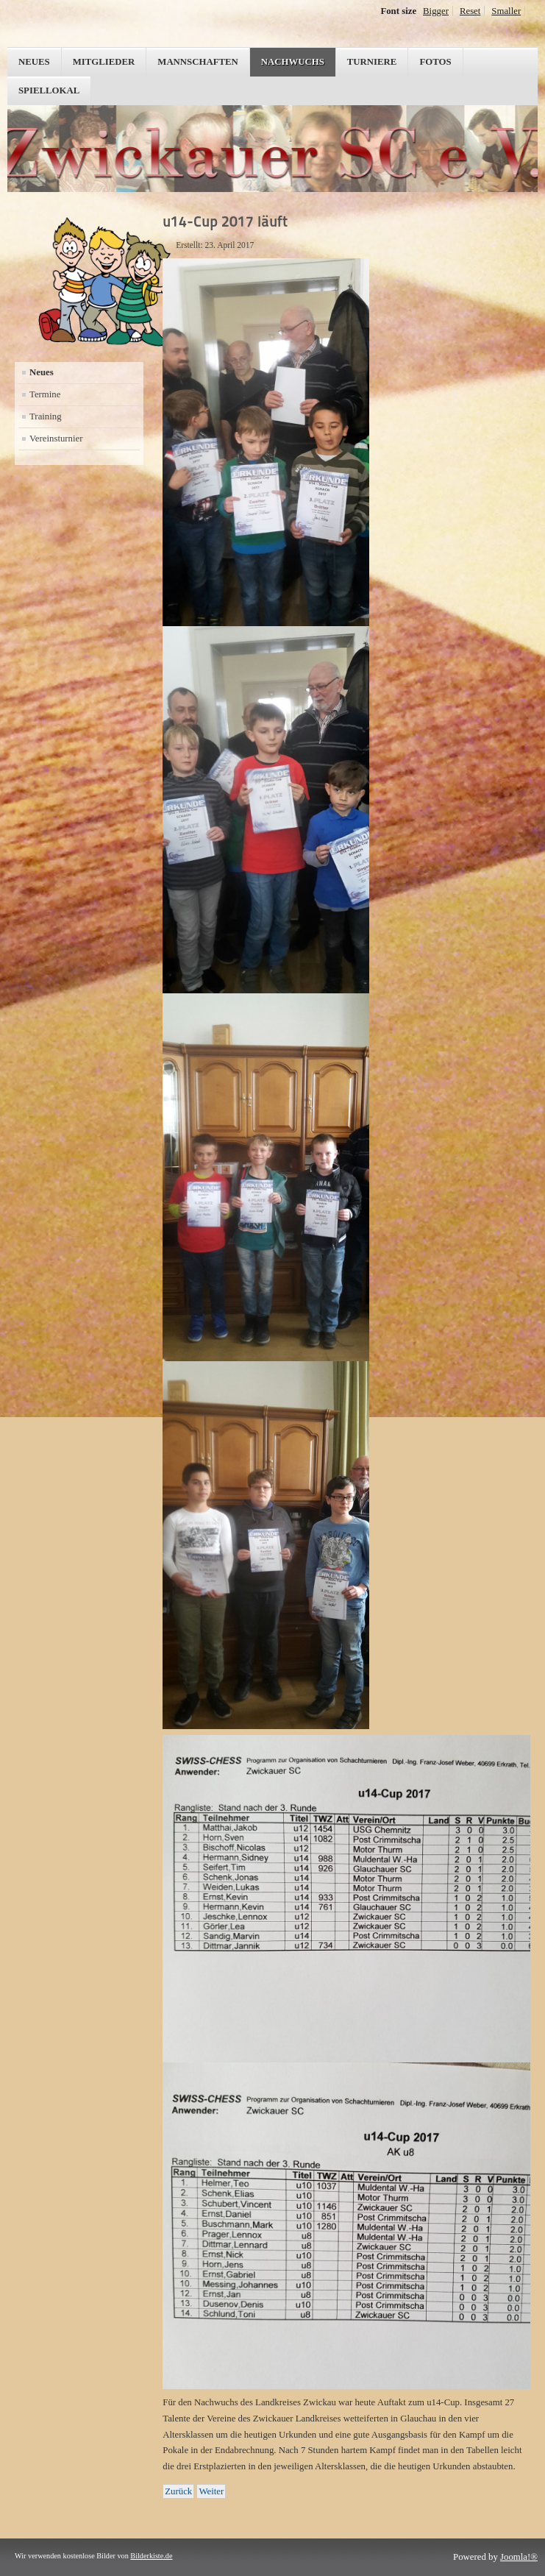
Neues (34, 62)
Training (45, 416)
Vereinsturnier (56, 438)
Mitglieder (104, 62)
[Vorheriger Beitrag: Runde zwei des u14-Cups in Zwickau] (178, 2491)
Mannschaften (197, 62)
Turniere (372, 62)
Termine (44, 394)
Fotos (435, 62)
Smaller (506, 11)
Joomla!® (519, 2557)
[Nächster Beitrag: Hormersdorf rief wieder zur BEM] (211, 2491)
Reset (470, 11)
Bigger (436, 11)
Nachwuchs (292, 62)
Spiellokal (48, 90)
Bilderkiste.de (151, 2556)
